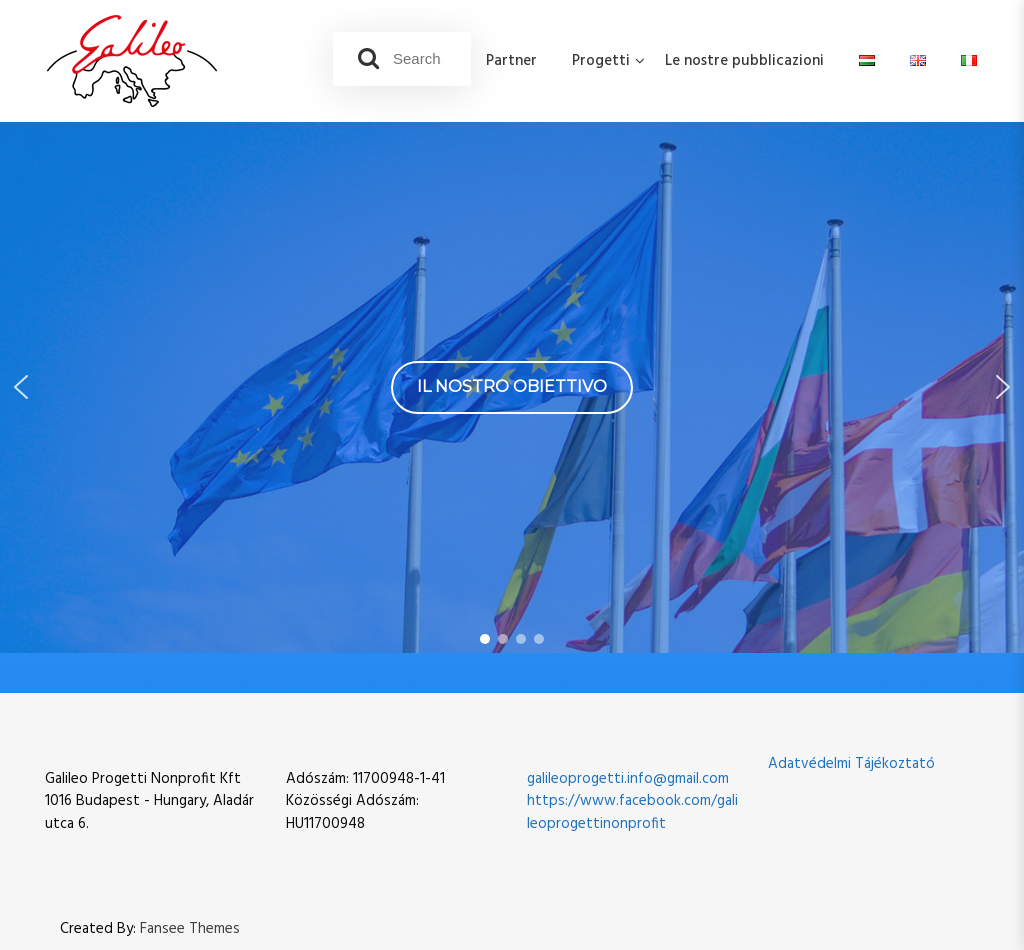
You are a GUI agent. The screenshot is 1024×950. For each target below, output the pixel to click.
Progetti (601, 61)
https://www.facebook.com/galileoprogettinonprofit (632, 812)
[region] (512, 387)
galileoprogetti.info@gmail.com (628, 779)
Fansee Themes (190, 929)
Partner (511, 61)
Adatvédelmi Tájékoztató (851, 764)
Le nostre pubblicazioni (744, 61)
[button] (21, 387)
